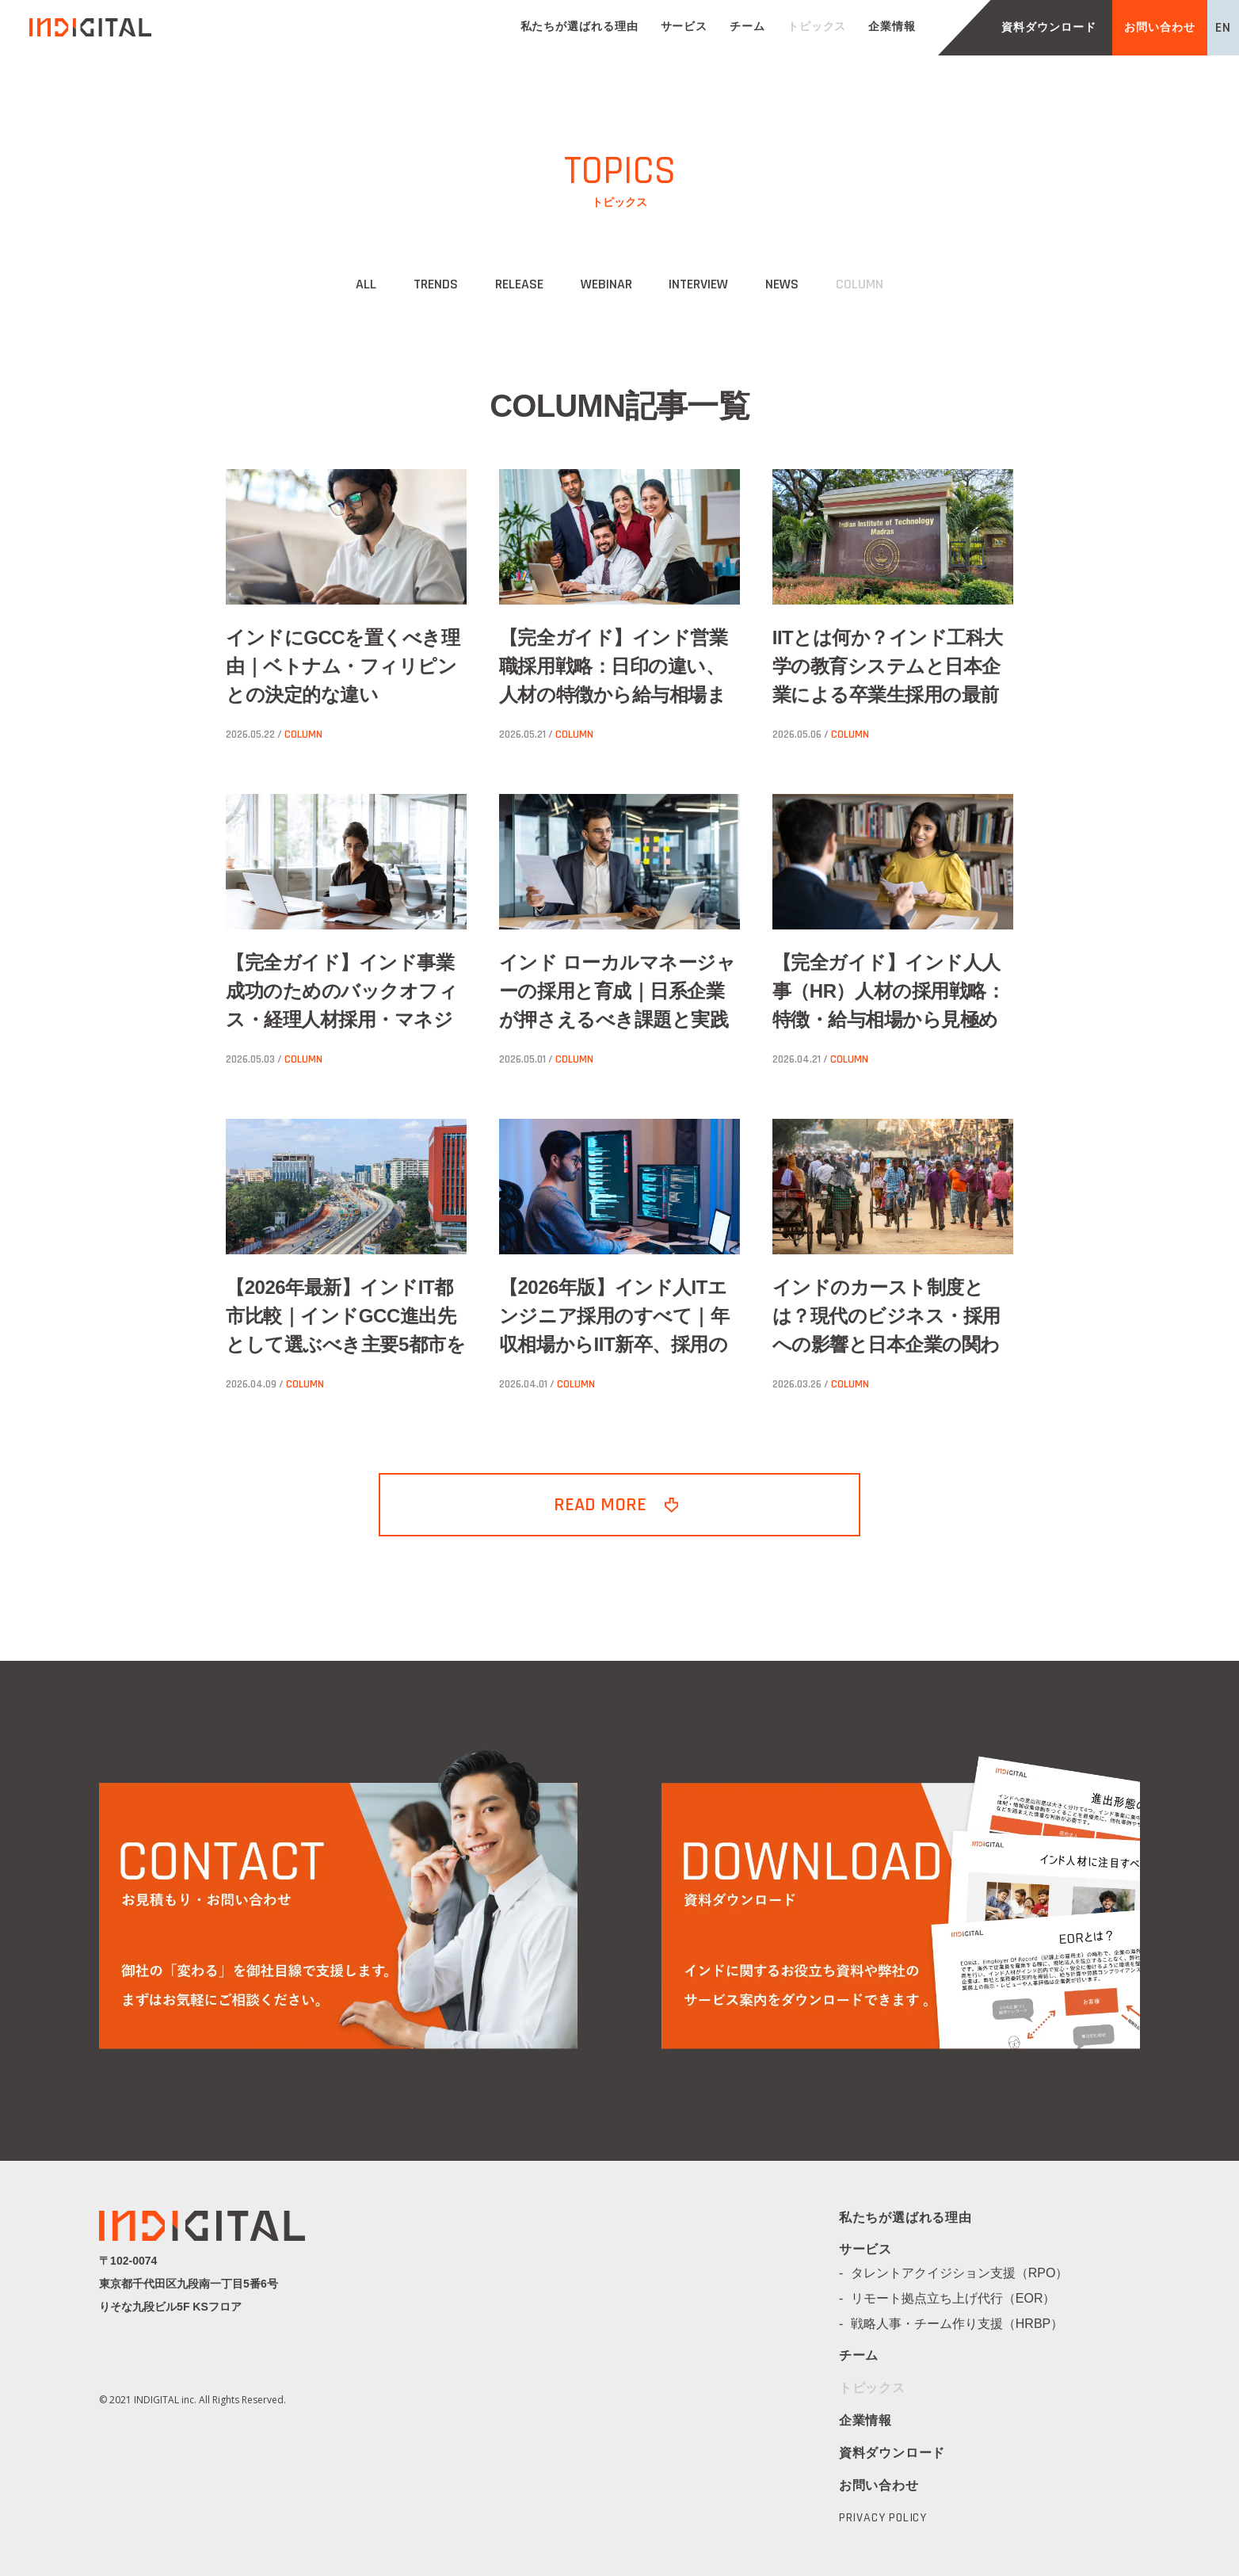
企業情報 (892, 27)
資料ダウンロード (1048, 27)
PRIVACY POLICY (883, 2518)
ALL (366, 284)
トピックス (817, 27)
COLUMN (859, 284)
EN (1223, 27)
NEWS (782, 284)
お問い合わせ (1159, 27)
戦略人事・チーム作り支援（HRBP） (963, 2323)
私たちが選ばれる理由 (579, 27)
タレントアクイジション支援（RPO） (966, 2273)
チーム (747, 27)
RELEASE (519, 284)
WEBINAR (606, 284)
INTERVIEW (698, 284)
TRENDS (436, 284)
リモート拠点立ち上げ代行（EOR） (959, 2298)
